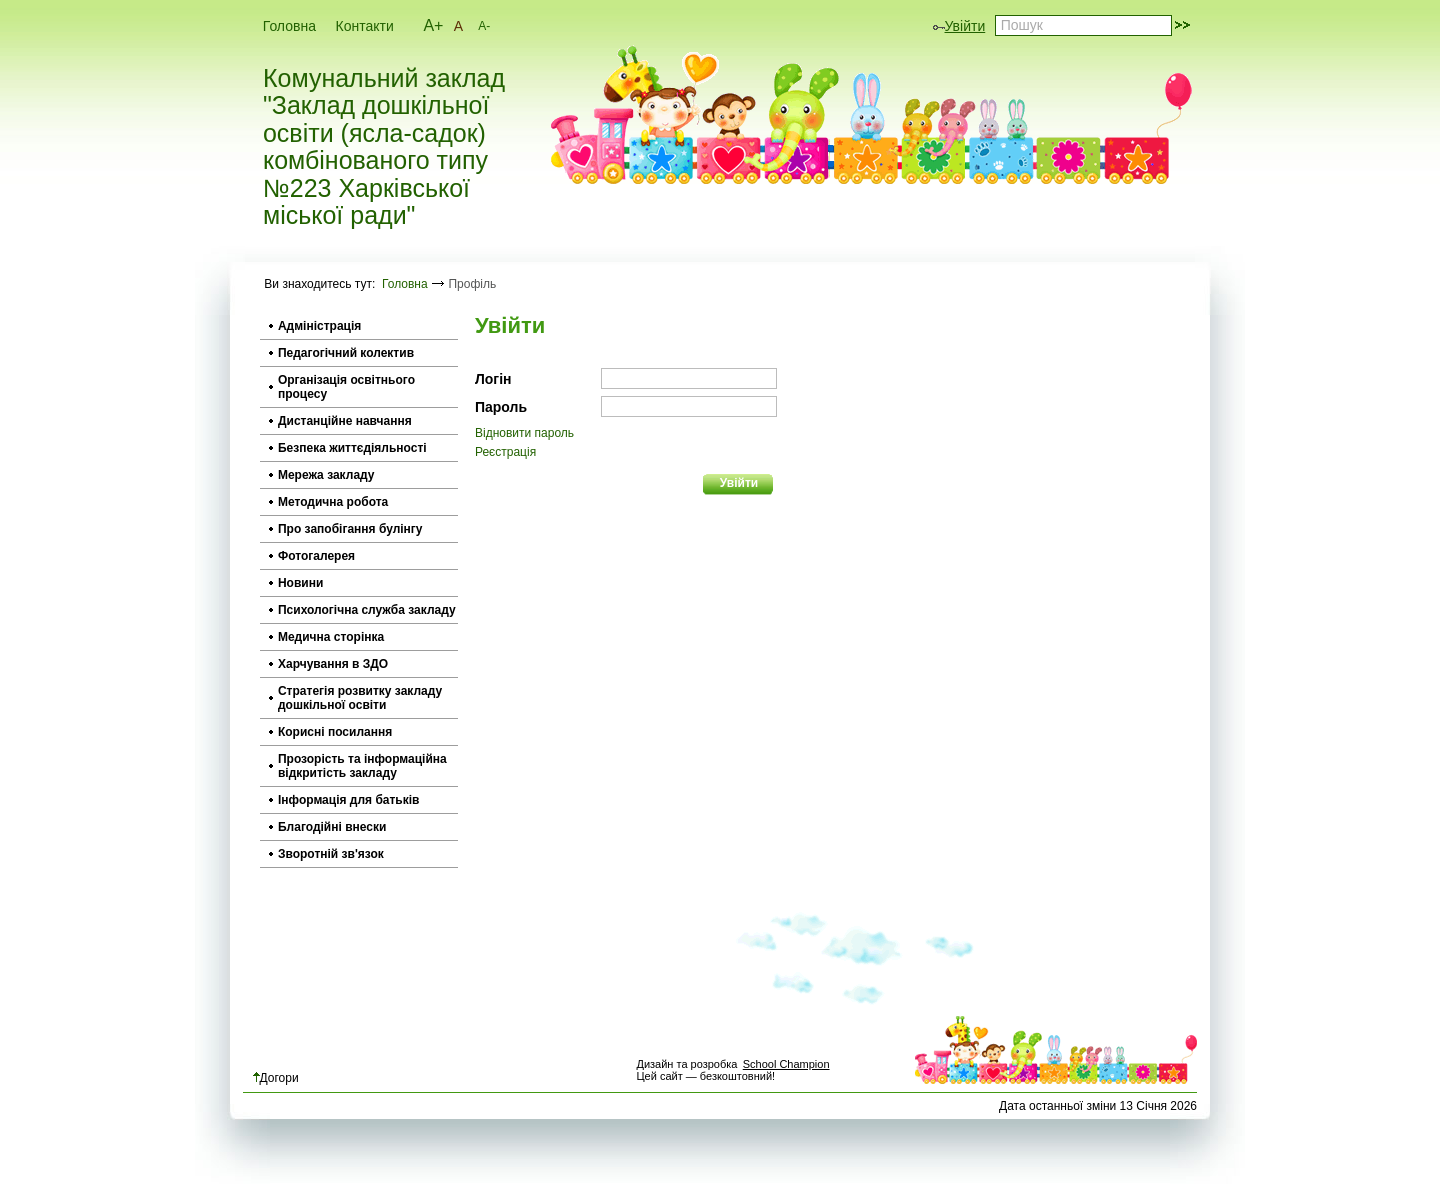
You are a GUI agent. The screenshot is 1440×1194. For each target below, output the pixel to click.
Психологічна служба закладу (367, 610)
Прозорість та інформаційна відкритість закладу (362, 766)
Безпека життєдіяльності (352, 448)
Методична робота (333, 502)
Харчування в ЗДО (333, 664)
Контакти (365, 26)
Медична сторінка (331, 637)
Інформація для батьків (349, 800)
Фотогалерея (316, 556)
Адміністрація (319, 326)
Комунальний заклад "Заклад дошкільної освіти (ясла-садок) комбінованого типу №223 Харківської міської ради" (384, 147)
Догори (276, 1078)
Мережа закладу (326, 475)
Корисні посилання (335, 732)
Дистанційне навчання (345, 421)
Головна (289, 26)
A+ (433, 25)
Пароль (501, 407)
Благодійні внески (332, 827)
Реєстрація (505, 452)
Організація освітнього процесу (346, 387)
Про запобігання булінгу (350, 529)
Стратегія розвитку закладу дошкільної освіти (360, 698)
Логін (493, 379)
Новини (300, 583)
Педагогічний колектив (346, 353)
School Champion (786, 1064)
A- (484, 26)
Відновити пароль (524, 433)
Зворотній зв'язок (331, 854)
